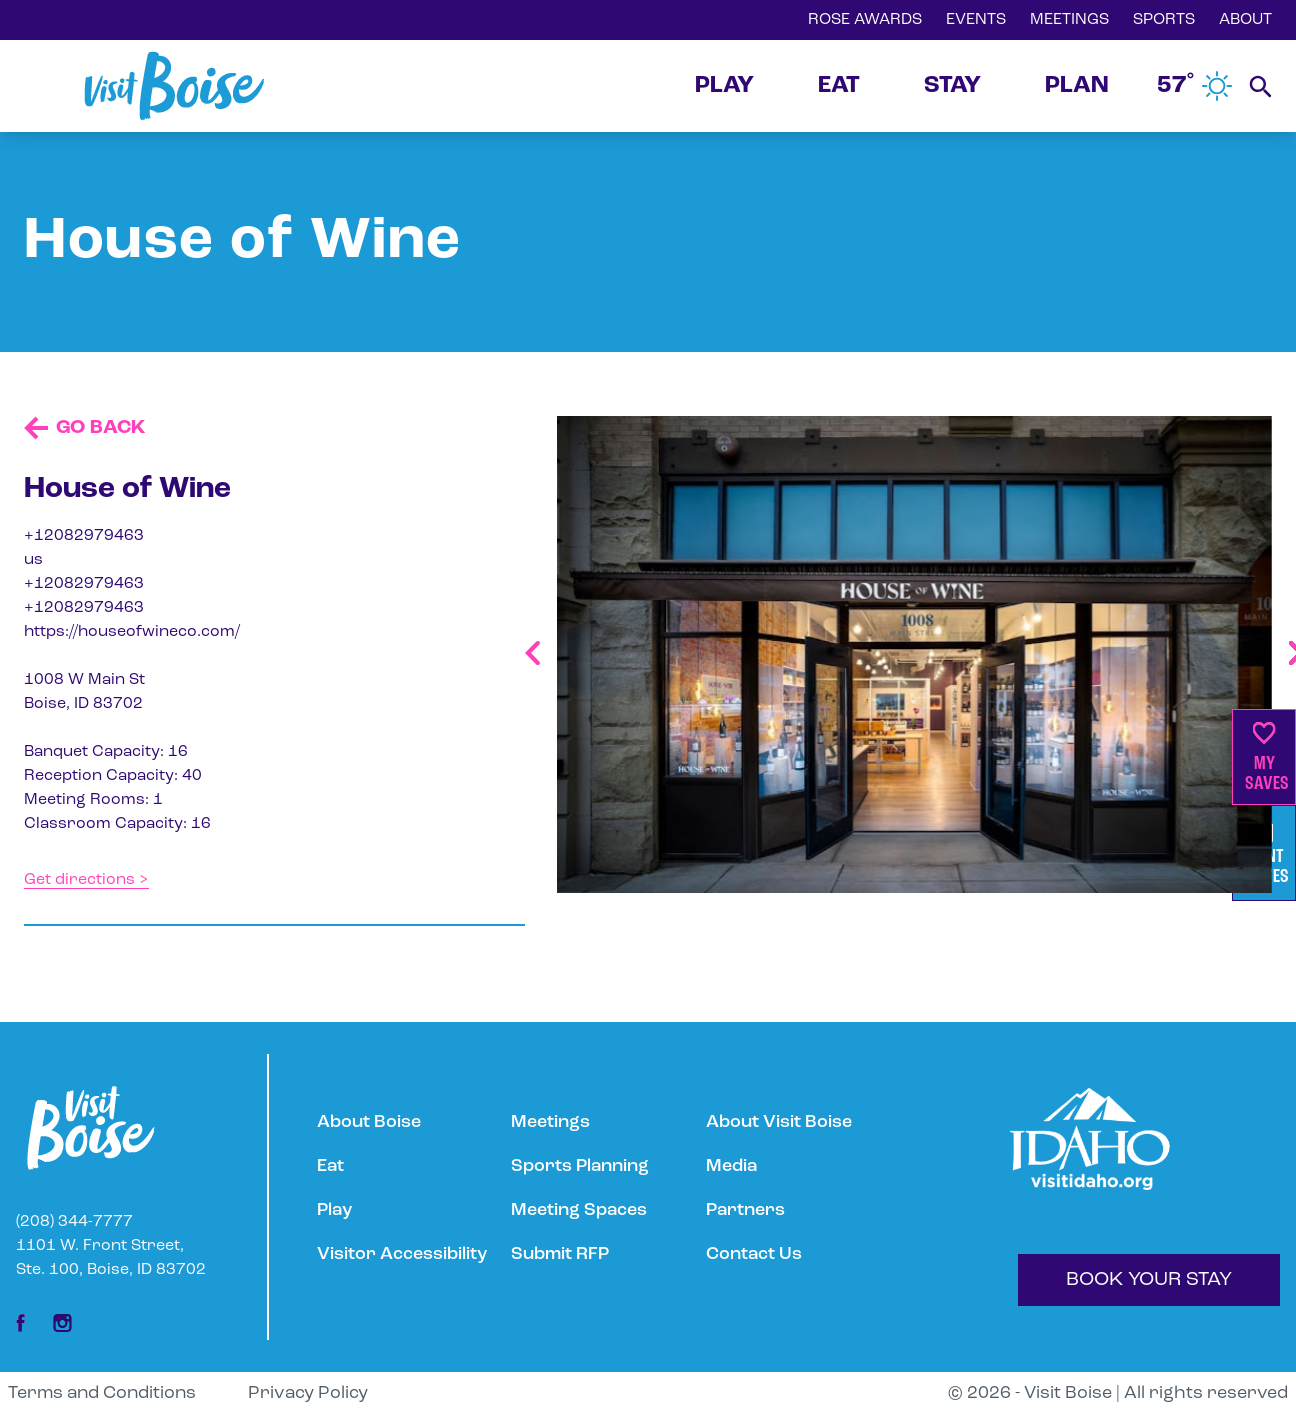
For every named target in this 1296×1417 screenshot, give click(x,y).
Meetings (550, 1122)
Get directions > (86, 880)
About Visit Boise (779, 1122)
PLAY (724, 86)
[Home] (174, 86)
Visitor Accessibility (402, 1254)
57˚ (1195, 86)
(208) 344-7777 (74, 1222)
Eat (330, 1166)
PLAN (1077, 86)
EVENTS (976, 20)
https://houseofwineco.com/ (132, 632)
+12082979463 (84, 536)
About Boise (369, 1122)
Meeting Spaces (579, 1210)
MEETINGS (1069, 20)
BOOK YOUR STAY (1149, 1280)
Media (731, 1166)
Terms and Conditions (102, 1393)
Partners (745, 1210)
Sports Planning (580, 1166)
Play (334, 1210)
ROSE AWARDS (865, 20)
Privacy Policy (308, 1393)
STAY (952, 86)
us (33, 560)
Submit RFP (560, 1254)
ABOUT (1245, 20)
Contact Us (754, 1254)
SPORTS (1164, 20)
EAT (839, 86)
